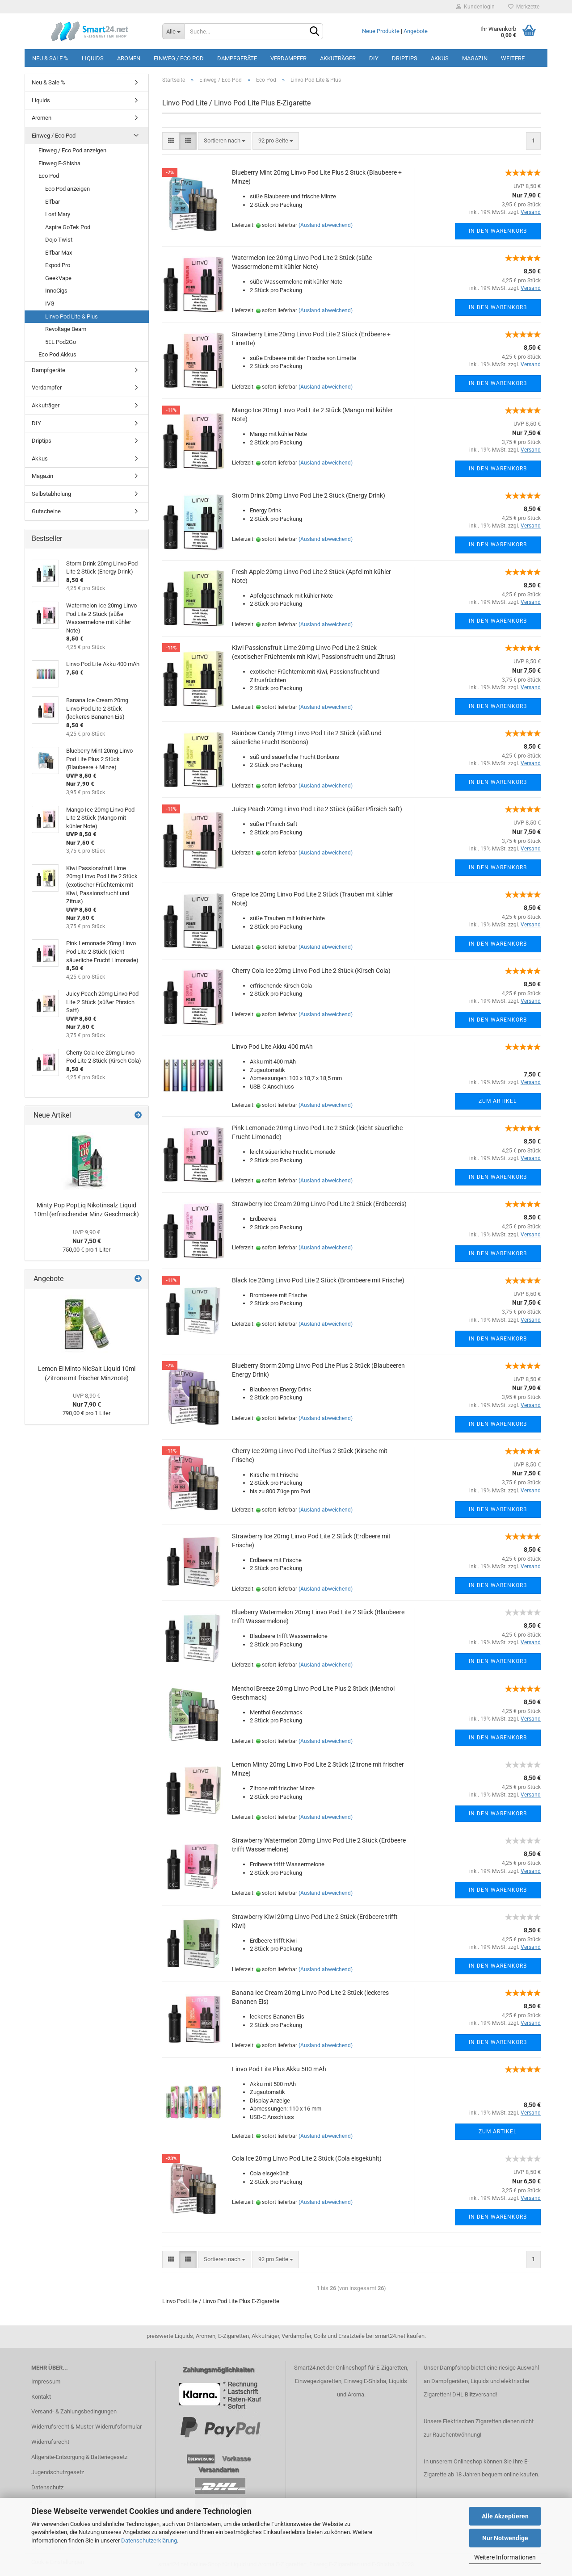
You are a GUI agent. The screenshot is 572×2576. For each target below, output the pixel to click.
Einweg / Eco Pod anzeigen (72, 150)
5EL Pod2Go (60, 342)
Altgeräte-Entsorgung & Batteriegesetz (79, 2457)
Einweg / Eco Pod (179, 58)
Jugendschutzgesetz (57, 2472)
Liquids (93, 58)
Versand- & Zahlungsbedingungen (74, 2411)
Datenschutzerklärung (149, 2540)
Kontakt (41, 2396)
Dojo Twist (58, 239)
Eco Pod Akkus (57, 354)
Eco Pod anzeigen (67, 188)
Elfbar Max (58, 252)
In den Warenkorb (498, 231)
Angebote (416, 31)
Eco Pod (48, 175)
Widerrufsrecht (50, 2441)
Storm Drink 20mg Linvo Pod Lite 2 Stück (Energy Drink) (308, 495)
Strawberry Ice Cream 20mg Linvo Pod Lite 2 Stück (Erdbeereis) (319, 1203)
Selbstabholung (51, 493)
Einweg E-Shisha (59, 163)
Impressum (45, 2381)
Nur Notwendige (505, 2538)
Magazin (475, 58)
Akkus (440, 58)
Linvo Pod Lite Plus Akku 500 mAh (279, 2069)
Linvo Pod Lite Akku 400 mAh (272, 1046)
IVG (50, 303)
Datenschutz (47, 2487)
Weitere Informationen (505, 2557)
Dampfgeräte (237, 58)
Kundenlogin (475, 7)
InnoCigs (56, 290)
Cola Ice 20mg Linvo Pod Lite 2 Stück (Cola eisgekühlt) (307, 2158)
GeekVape (58, 278)
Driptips (404, 58)
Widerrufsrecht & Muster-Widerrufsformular (86, 2426)
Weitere (513, 58)
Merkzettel (524, 7)
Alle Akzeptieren (505, 2516)
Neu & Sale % (50, 58)
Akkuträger (338, 58)
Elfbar (52, 201)
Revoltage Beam (65, 329)
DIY (374, 58)
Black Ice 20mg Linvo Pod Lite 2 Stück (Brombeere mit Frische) (318, 1280)
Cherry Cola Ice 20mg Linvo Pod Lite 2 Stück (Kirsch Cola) (311, 970)
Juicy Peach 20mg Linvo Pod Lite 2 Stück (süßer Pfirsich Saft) (317, 809)
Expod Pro (57, 265)
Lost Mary (57, 214)
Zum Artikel (498, 1101)
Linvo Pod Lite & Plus (71, 316)
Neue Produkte (381, 31)
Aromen (128, 58)
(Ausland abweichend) (326, 225)
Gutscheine (46, 511)
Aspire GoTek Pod (67, 227)
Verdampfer (288, 58)
